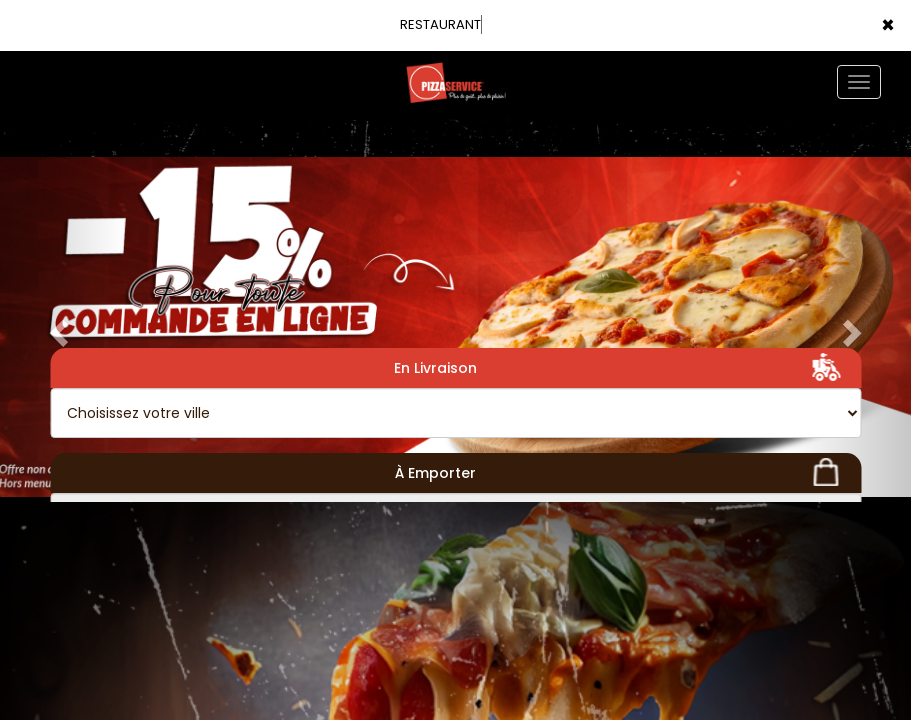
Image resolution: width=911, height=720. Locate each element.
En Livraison (620, 367)
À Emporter (620, 472)
